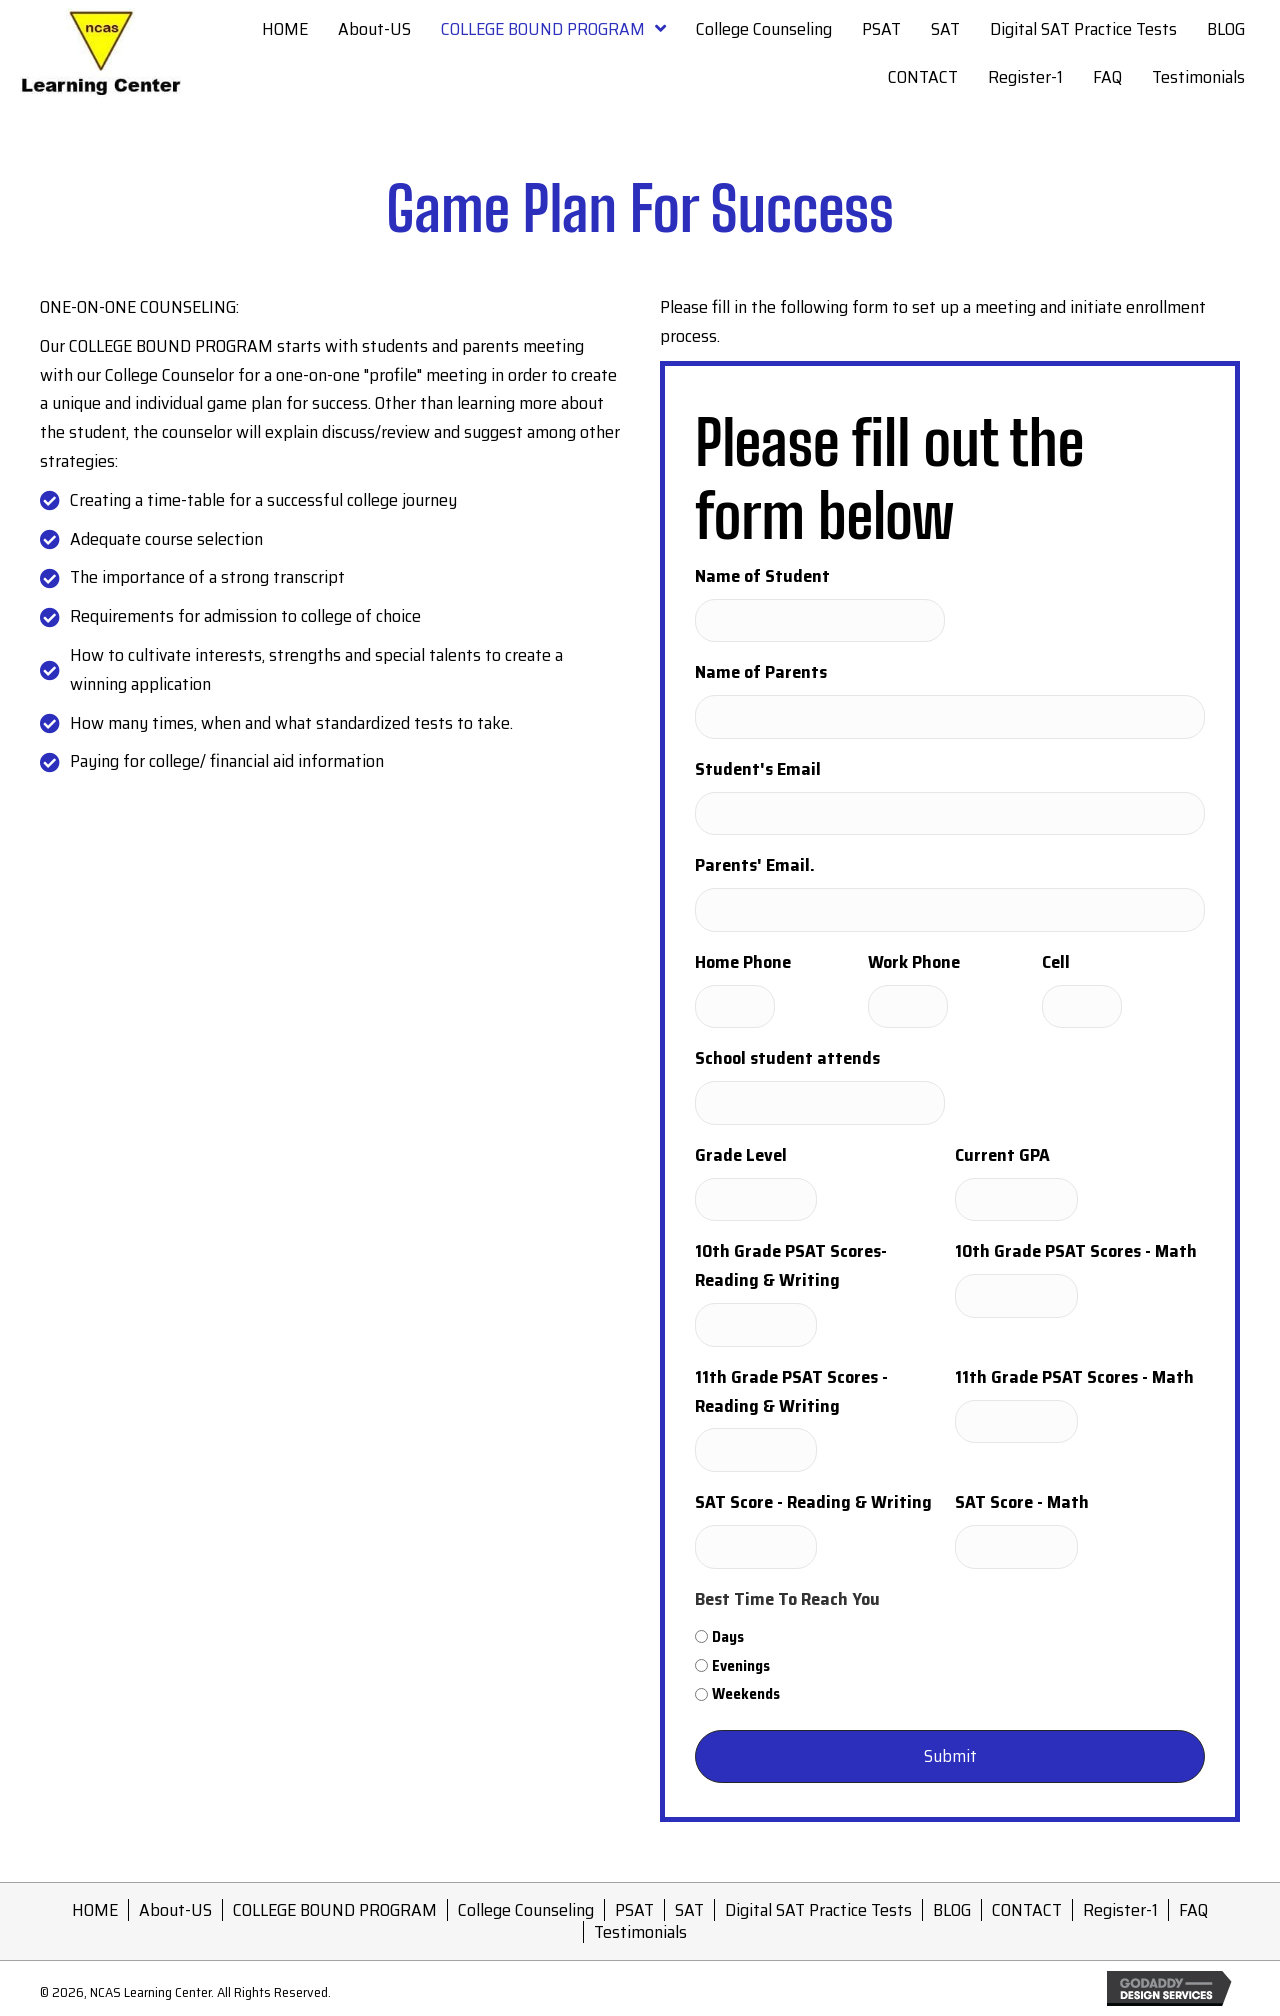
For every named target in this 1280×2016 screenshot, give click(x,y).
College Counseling (526, 1910)
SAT (689, 1910)
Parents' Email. (755, 865)
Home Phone (743, 962)
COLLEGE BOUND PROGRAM (335, 1910)
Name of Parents (761, 672)
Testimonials (640, 1932)
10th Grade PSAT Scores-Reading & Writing (791, 1265)
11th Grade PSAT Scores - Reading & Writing (791, 1391)
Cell (1056, 962)
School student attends (787, 1058)
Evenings (741, 1666)
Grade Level (741, 1155)
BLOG (952, 1910)
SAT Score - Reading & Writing (813, 1502)
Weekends (746, 1694)
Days (728, 1637)
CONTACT (1027, 1910)
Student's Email (758, 769)
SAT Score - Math (1022, 1502)
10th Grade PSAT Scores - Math (1076, 1251)
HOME (95, 1910)
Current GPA (1002, 1155)
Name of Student (762, 576)
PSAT (634, 1910)
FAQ (1193, 1910)
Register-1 (1120, 1910)
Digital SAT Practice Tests (818, 1910)
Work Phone (914, 962)
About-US (175, 1910)
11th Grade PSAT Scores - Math (1074, 1377)
